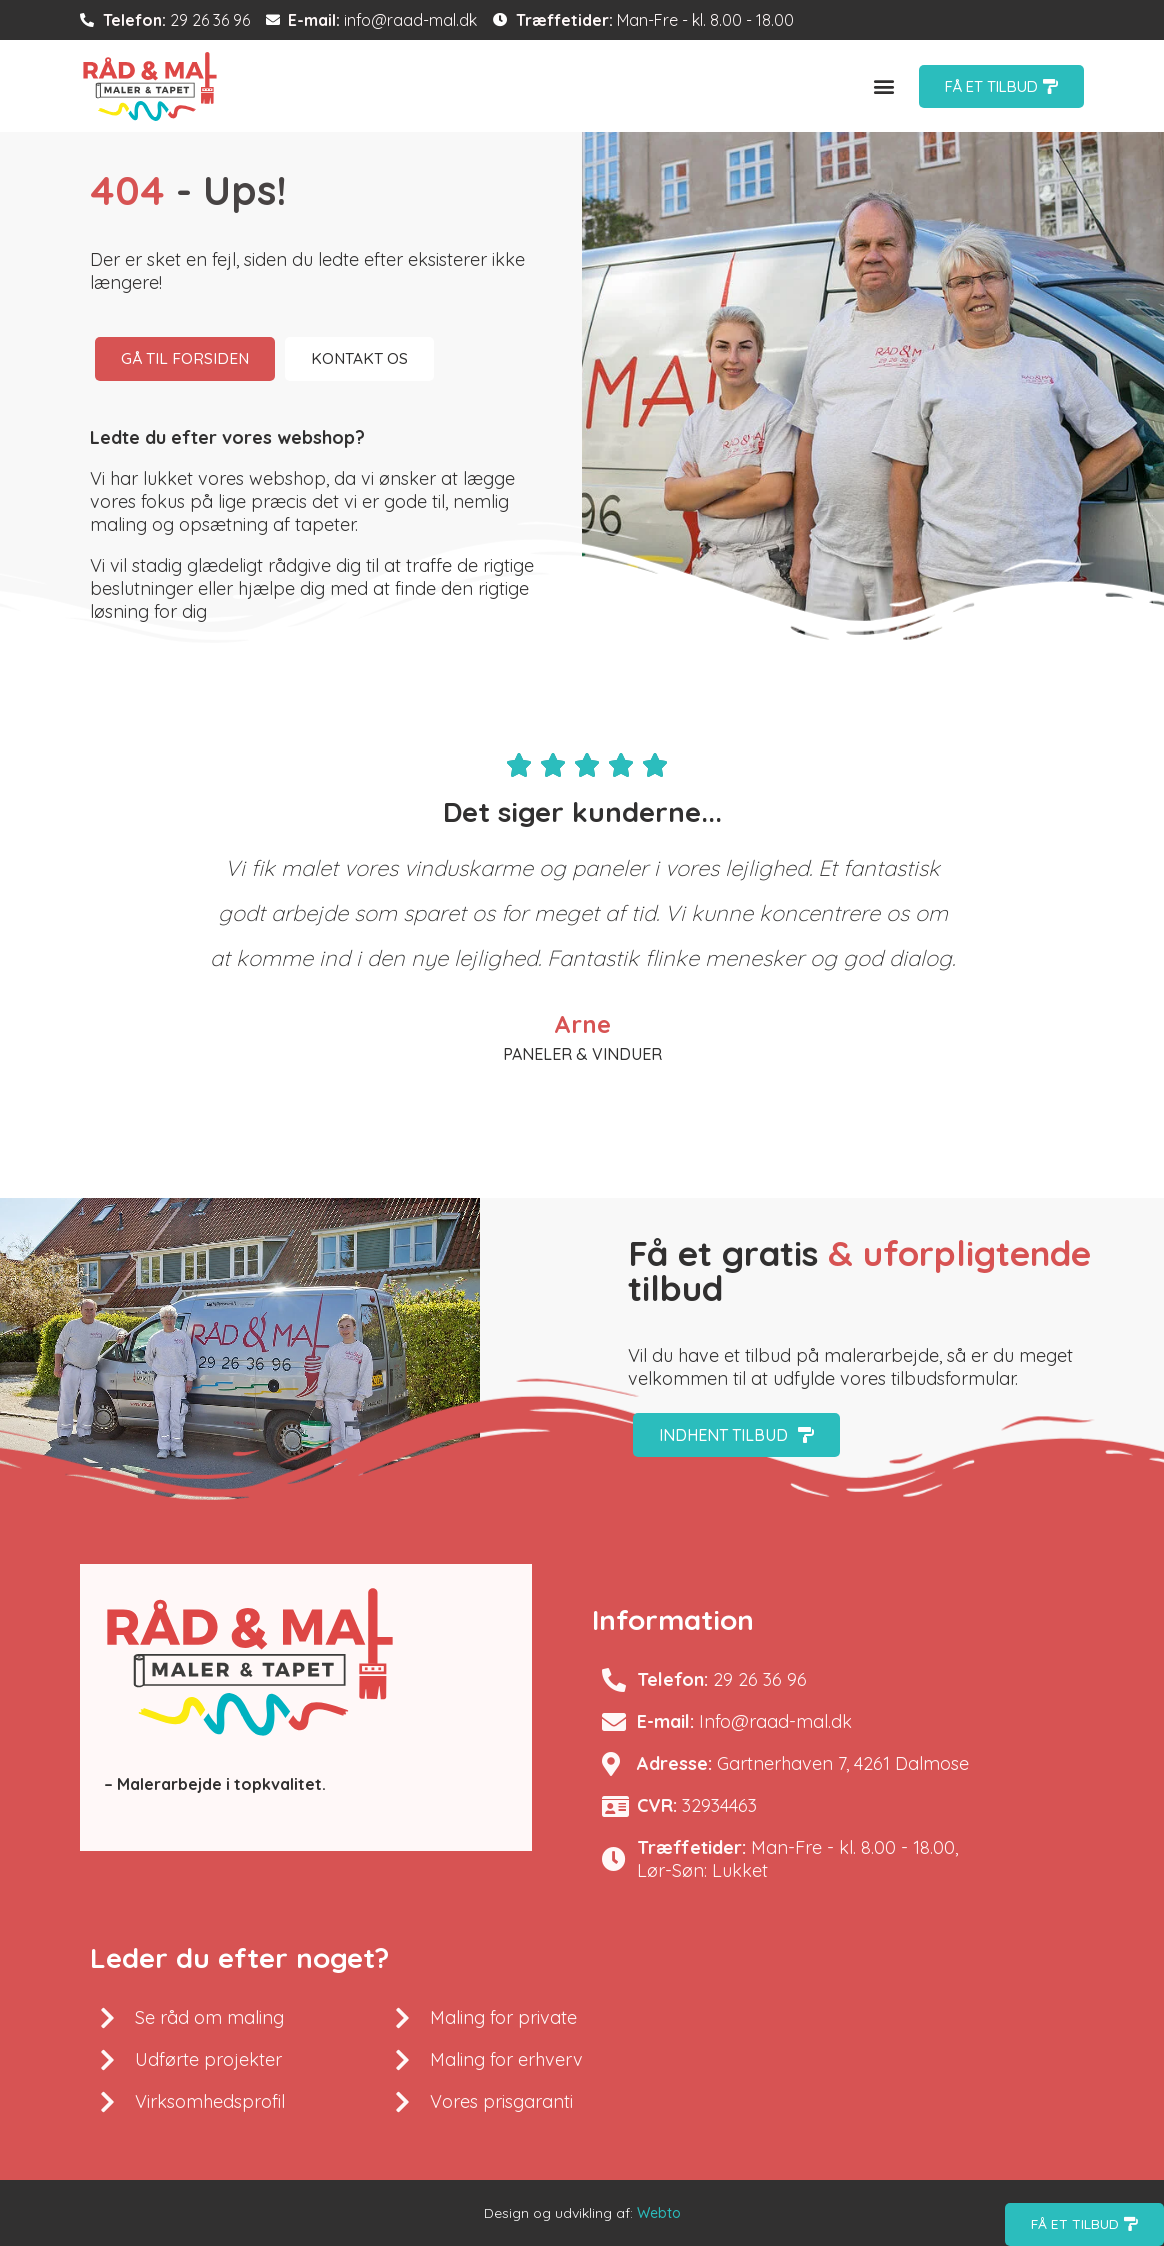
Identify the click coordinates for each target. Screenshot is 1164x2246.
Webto (659, 2213)
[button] (884, 86)
